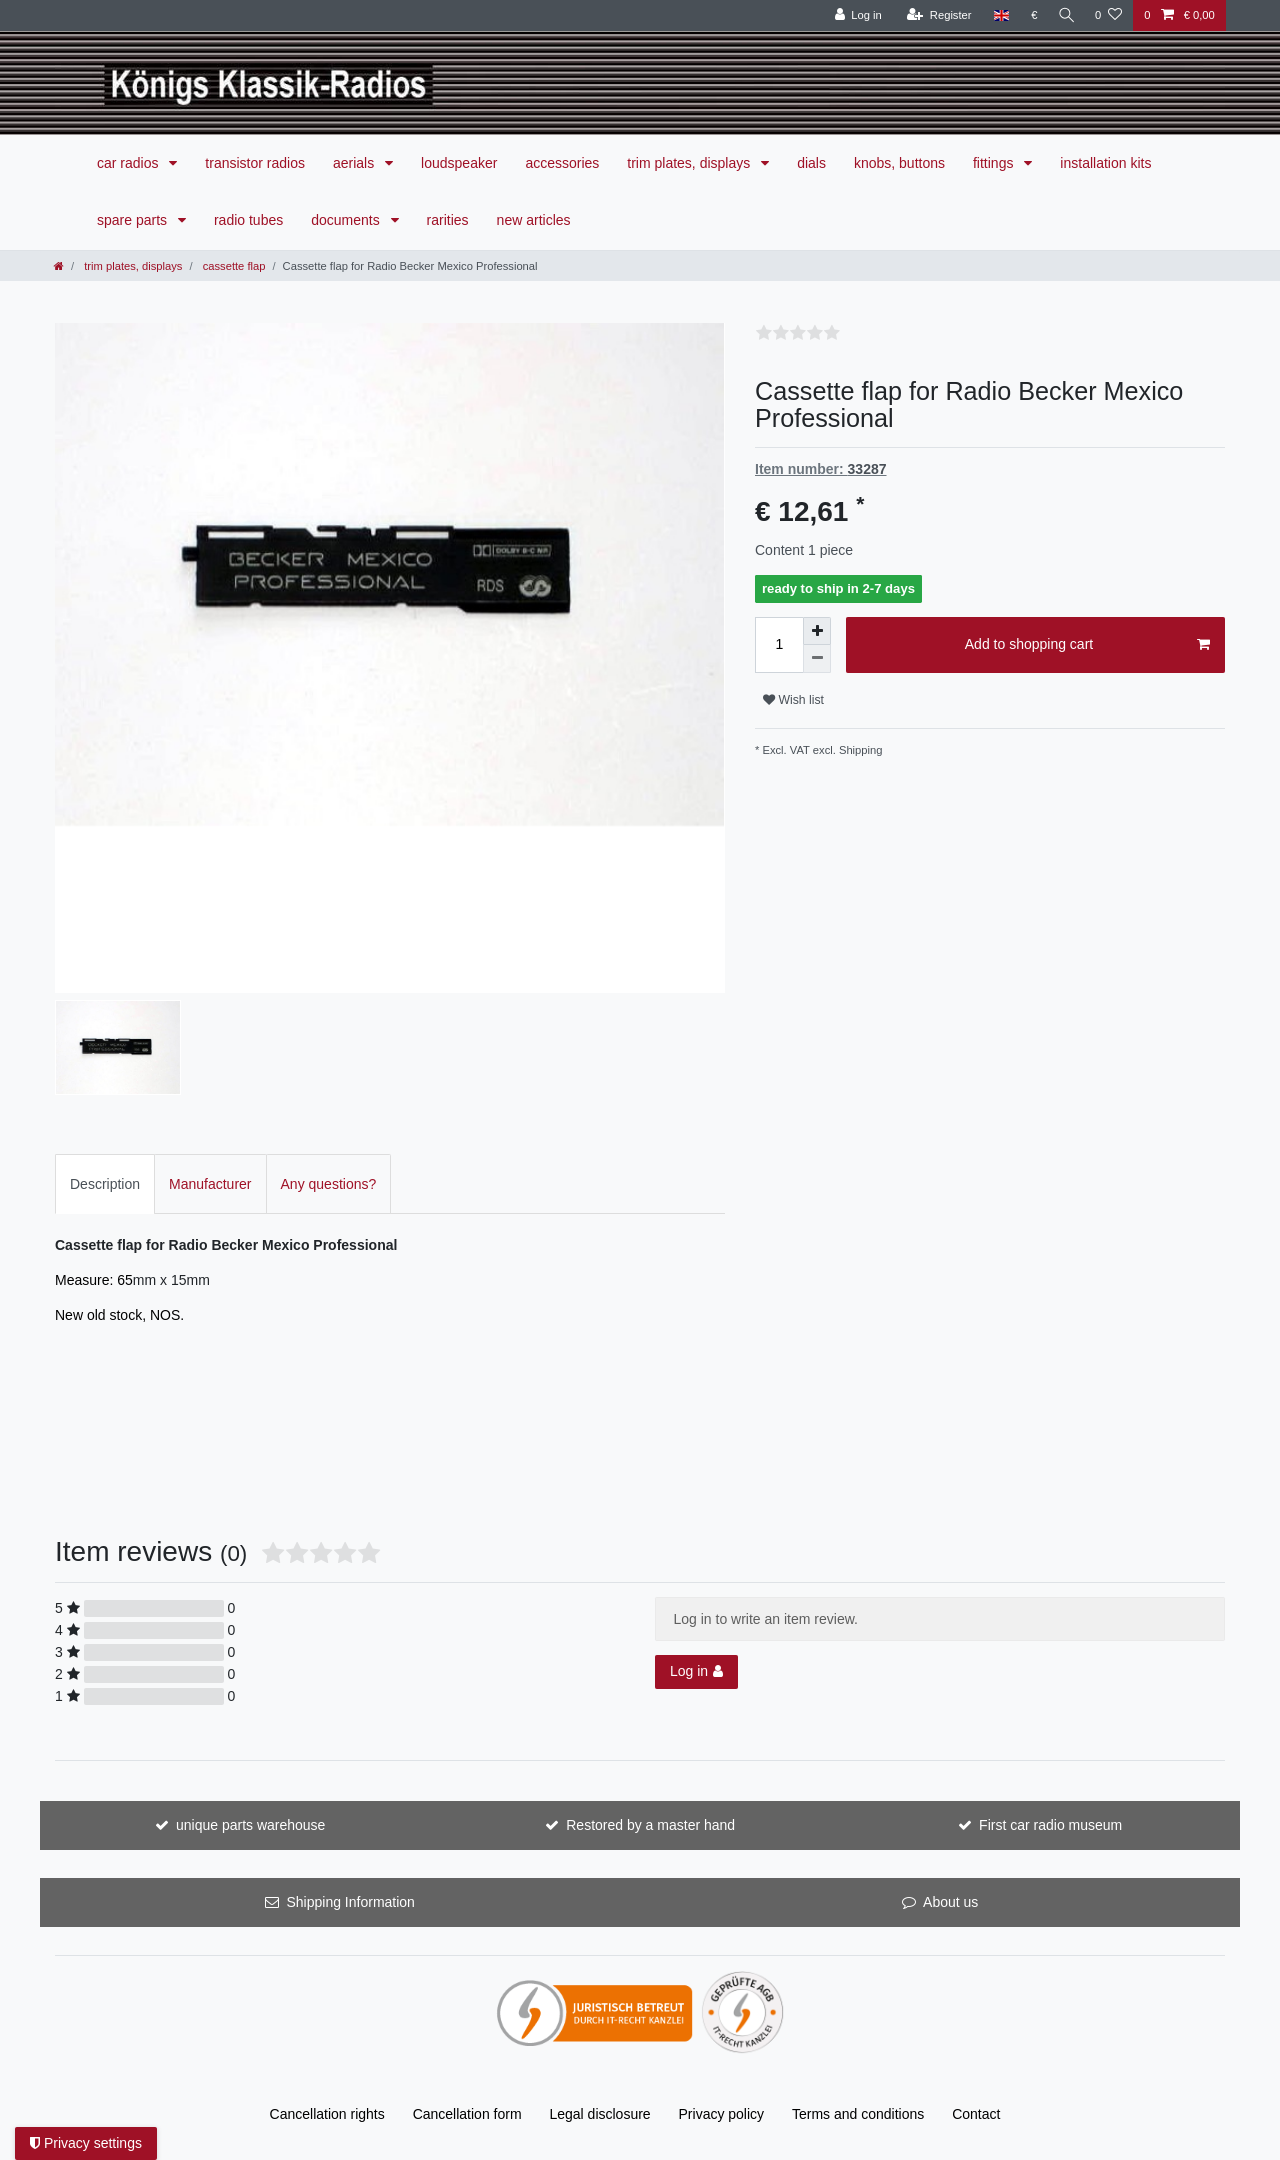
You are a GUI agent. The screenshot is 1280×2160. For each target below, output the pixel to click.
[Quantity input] (779, 645)
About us (950, 1902)
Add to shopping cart (1087, 645)
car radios (129, 163)
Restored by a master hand (650, 1825)
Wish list (793, 700)
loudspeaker (459, 163)
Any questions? (329, 1184)
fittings (995, 163)
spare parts (134, 220)
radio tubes (248, 220)
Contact (976, 2114)
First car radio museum (1050, 1825)
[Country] (996, 15)
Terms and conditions (858, 2114)
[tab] (105, 1183)
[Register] (934, 15)
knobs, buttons (899, 163)
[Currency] (1029, 15)
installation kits (1105, 163)
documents (347, 220)
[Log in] (853, 15)
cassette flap (233, 266)
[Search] (1064, 15)
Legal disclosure (599, 2114)
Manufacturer (210, 1184)
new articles (534, 220)
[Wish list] (1108, 15)
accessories (562, 163)
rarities (448, 220)
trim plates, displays (690, 163)
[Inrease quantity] (817, 631)
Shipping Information (350, 1902)
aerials (355, 163)
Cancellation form (467, 2114)
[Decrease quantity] (817, 659)
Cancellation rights (327, 2114)
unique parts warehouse (250, 1825)
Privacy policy (722, 2114)
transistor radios (255, 163)
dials (811, 163)
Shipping (859, 750)
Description (105, 1184)
